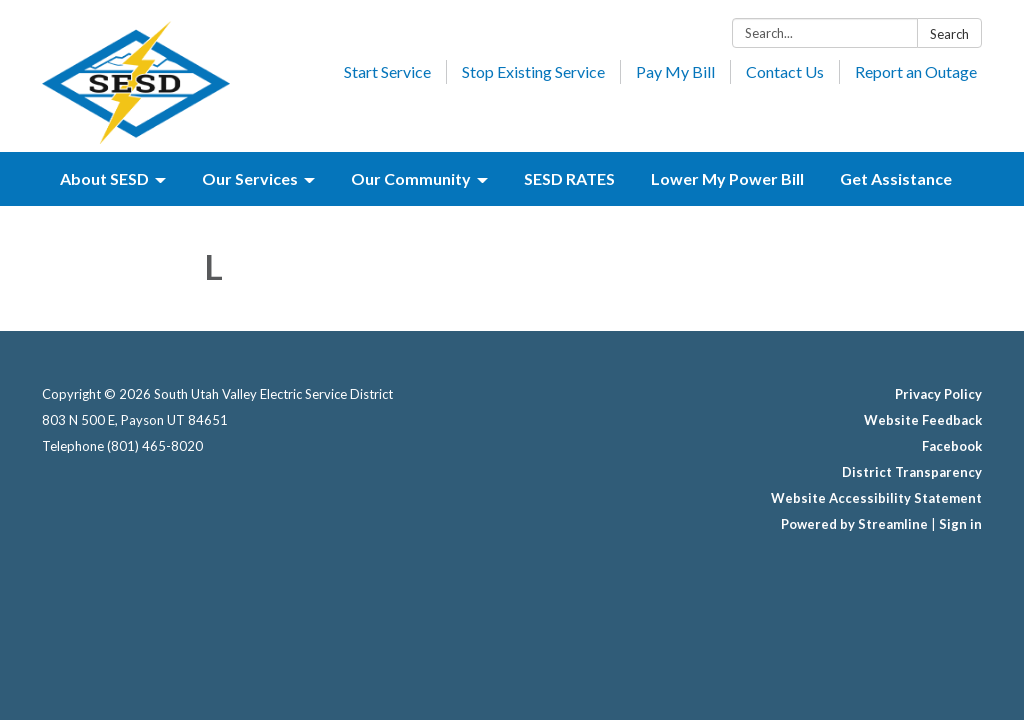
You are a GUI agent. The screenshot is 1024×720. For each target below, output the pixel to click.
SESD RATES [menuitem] (569, 178)
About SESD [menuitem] (104, 178)
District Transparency (912, 472)
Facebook (952, 446)
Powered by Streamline (854, 524)
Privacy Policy (938, 394)
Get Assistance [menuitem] (896, 178)
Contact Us (785, 71)
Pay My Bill (675, 71)
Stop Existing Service (533, 71)
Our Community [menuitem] (411, 178)
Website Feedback (923, 420)
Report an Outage (916, 71)
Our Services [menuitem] (250, 178)
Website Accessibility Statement (876, 498)
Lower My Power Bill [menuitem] (727, 178)
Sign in (960, 524)
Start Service (387, 71)
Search (949, 34)
